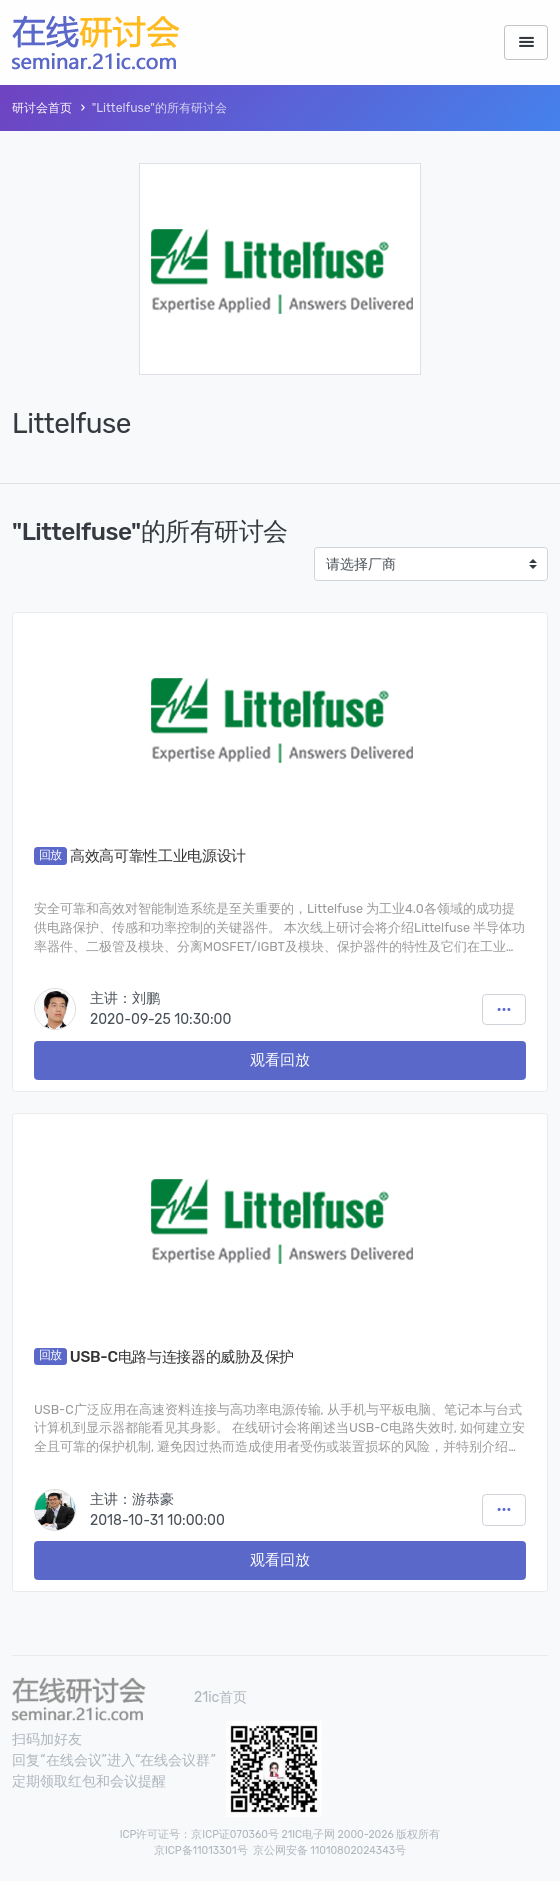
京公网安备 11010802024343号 (329, 1850)
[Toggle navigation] (526, 42)
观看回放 (280, 1060)
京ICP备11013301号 (201, 1850)
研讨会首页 (42, 108)
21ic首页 (220, 1697)
